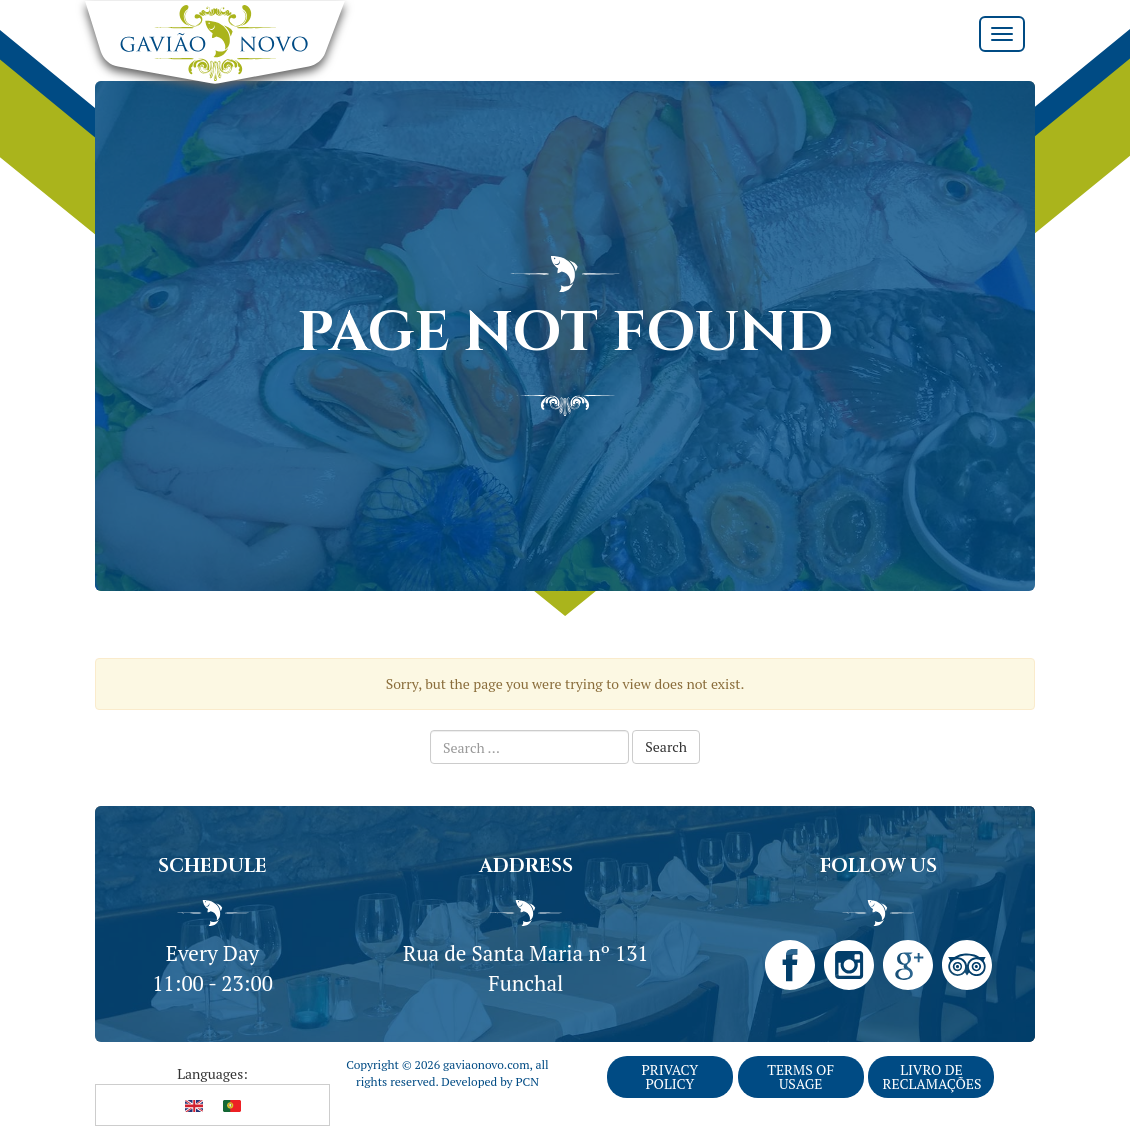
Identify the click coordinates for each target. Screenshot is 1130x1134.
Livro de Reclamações (931, 1076)
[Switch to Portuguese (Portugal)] (232, 1105)
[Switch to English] (194, 1105)
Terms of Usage (800, 1076)
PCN (526, 1081)
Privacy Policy (669, 1076)
